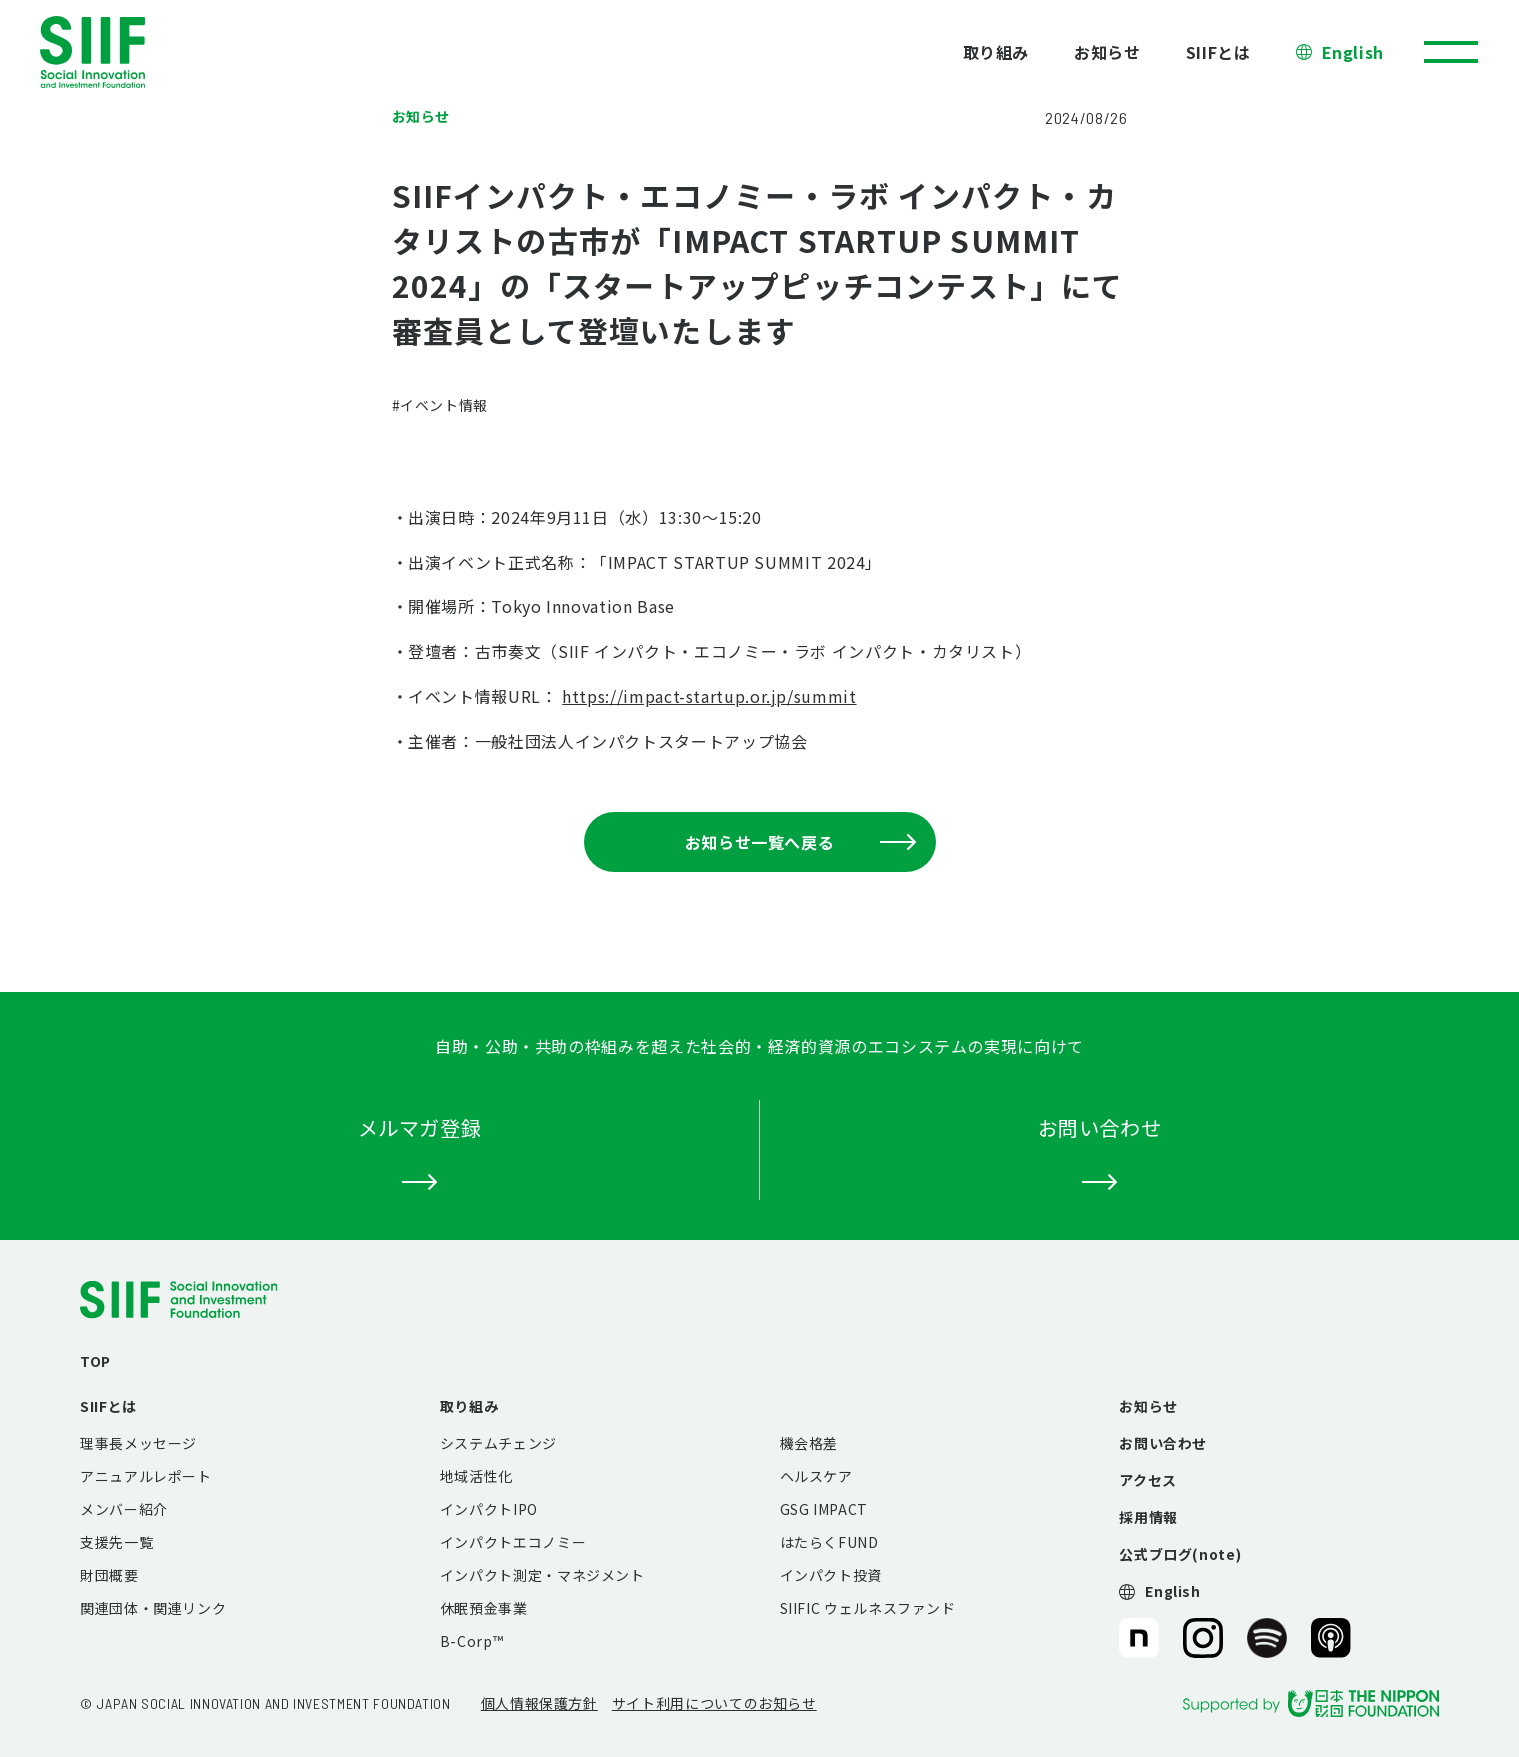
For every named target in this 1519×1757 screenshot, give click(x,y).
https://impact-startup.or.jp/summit (709, 696)
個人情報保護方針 (539, 1703)
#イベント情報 (440, 405)
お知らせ (1107, 52)
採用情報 (1148, 1517)
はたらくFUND (829, 1542)
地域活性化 (476, 1476)
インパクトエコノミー (513, 1542)
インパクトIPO (489, 1509)
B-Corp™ (471, 1641)
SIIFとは (1218, 52)
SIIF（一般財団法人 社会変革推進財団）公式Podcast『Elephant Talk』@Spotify (1267, 1638)
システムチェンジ (498, 1443)
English (1353, 52)
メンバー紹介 (124, 1509)
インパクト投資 (831, 1575)
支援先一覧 (116, 1542)
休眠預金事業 (484, 1608)
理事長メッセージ (138, 1443)
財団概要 (109, 1575)
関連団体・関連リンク (153, 1608)
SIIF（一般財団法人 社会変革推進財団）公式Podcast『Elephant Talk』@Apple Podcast (1331, 1638)
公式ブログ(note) (1180, 1554)
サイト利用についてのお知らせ (714, 1703)
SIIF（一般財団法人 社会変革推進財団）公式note (1137, 1638)
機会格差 (809, 1443)
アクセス (1148, 1480)
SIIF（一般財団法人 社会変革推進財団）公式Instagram (1203, 1638)
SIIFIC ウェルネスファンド (868, 1608)
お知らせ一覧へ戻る (800, 842)
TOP (95, 1361)
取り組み (996, 52)
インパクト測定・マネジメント (542, 1575)
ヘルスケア (816, 1476)
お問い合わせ (1163, 1443)
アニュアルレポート (146, 1476)
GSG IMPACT (824, 1509)
